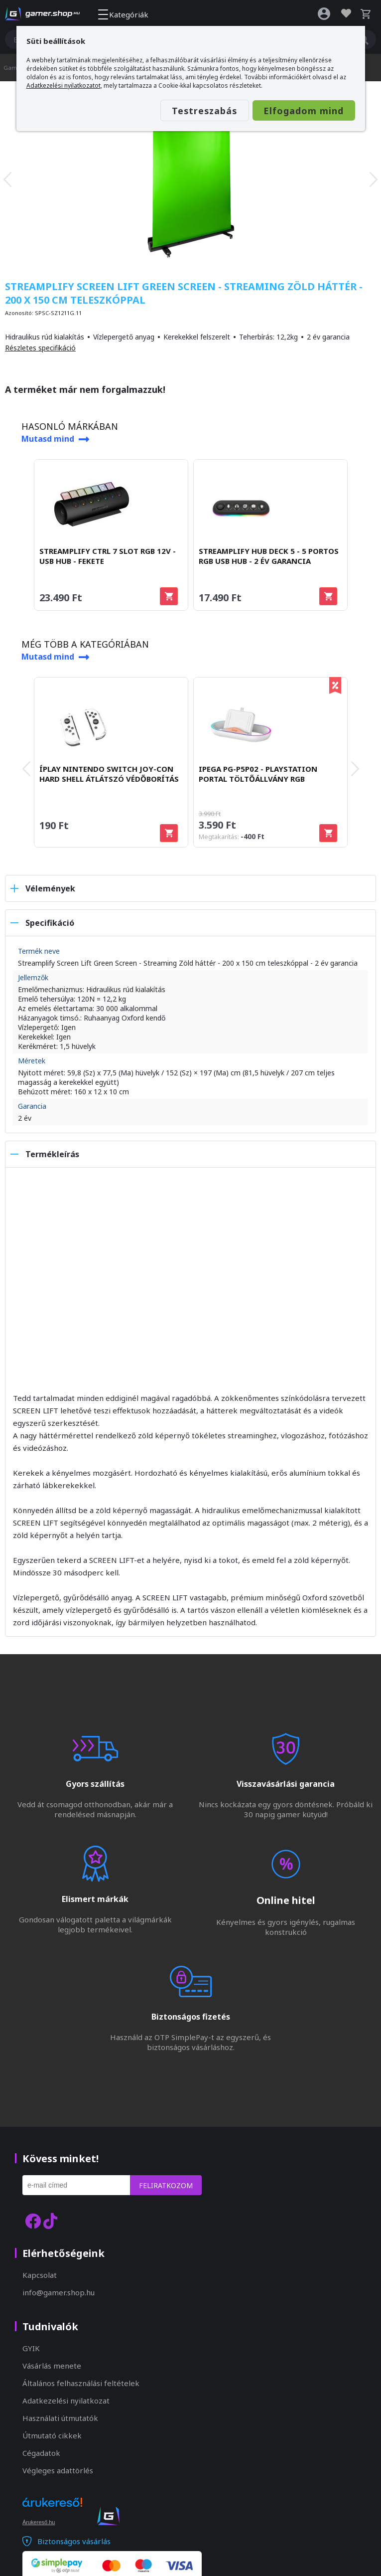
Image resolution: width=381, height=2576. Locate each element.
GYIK (31, 2348)
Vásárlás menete (51, 2366)
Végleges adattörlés (57, 2470)
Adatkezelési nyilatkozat (66, 2400)
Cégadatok (41, 2453)
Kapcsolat (39, 2275)
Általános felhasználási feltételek (80, 2383)
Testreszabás (181, 111)
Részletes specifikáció (40, 347)
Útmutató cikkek (52, 2435)
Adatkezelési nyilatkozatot (63, 85)
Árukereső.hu (38, 2522)
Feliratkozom (166, 2185)
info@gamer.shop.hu (58, 2292)
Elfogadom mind (295, 111)
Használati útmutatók (60, 2418)
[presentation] (7, 179)
